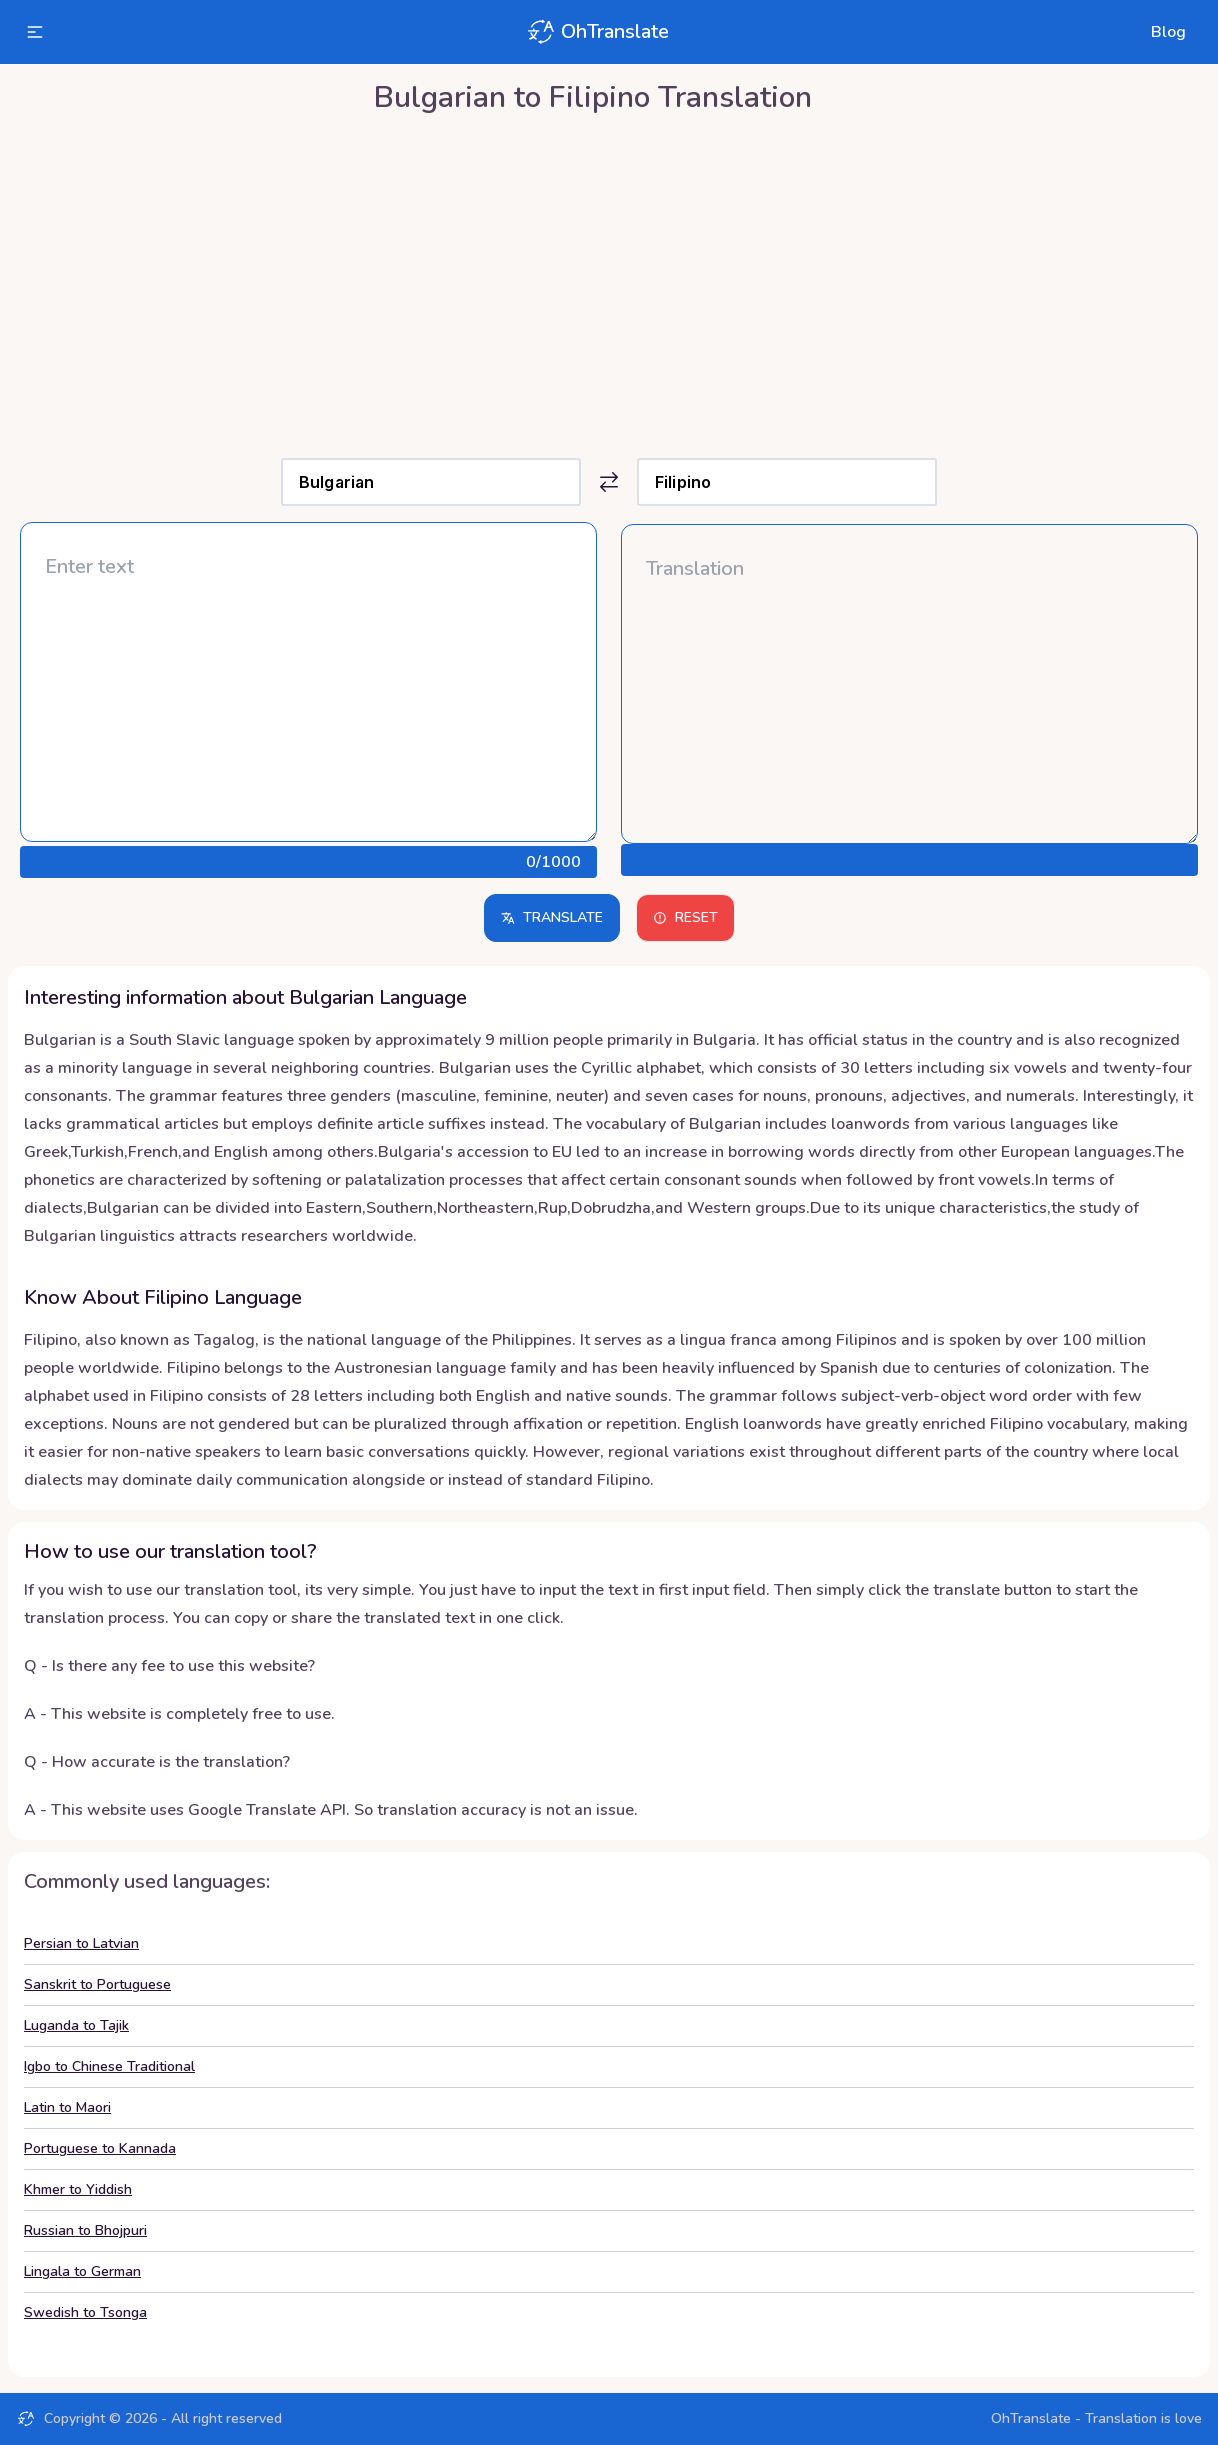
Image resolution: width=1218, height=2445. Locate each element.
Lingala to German (82, 2271)
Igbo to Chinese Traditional (109, 2066)
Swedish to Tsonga (85, 2312)
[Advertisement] (609, 281)
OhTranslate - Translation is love (1096, 2418)
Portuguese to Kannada (100, 2148)
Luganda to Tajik (76, 2025)
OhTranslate (597, 32)
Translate (552, 917)
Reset (685, 917)
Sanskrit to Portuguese (97, 1984)
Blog (1168, 32)
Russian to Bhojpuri (85, 2230)
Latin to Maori (67, 2107)
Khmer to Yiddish (78, 2189)
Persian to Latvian (81, 1943)
